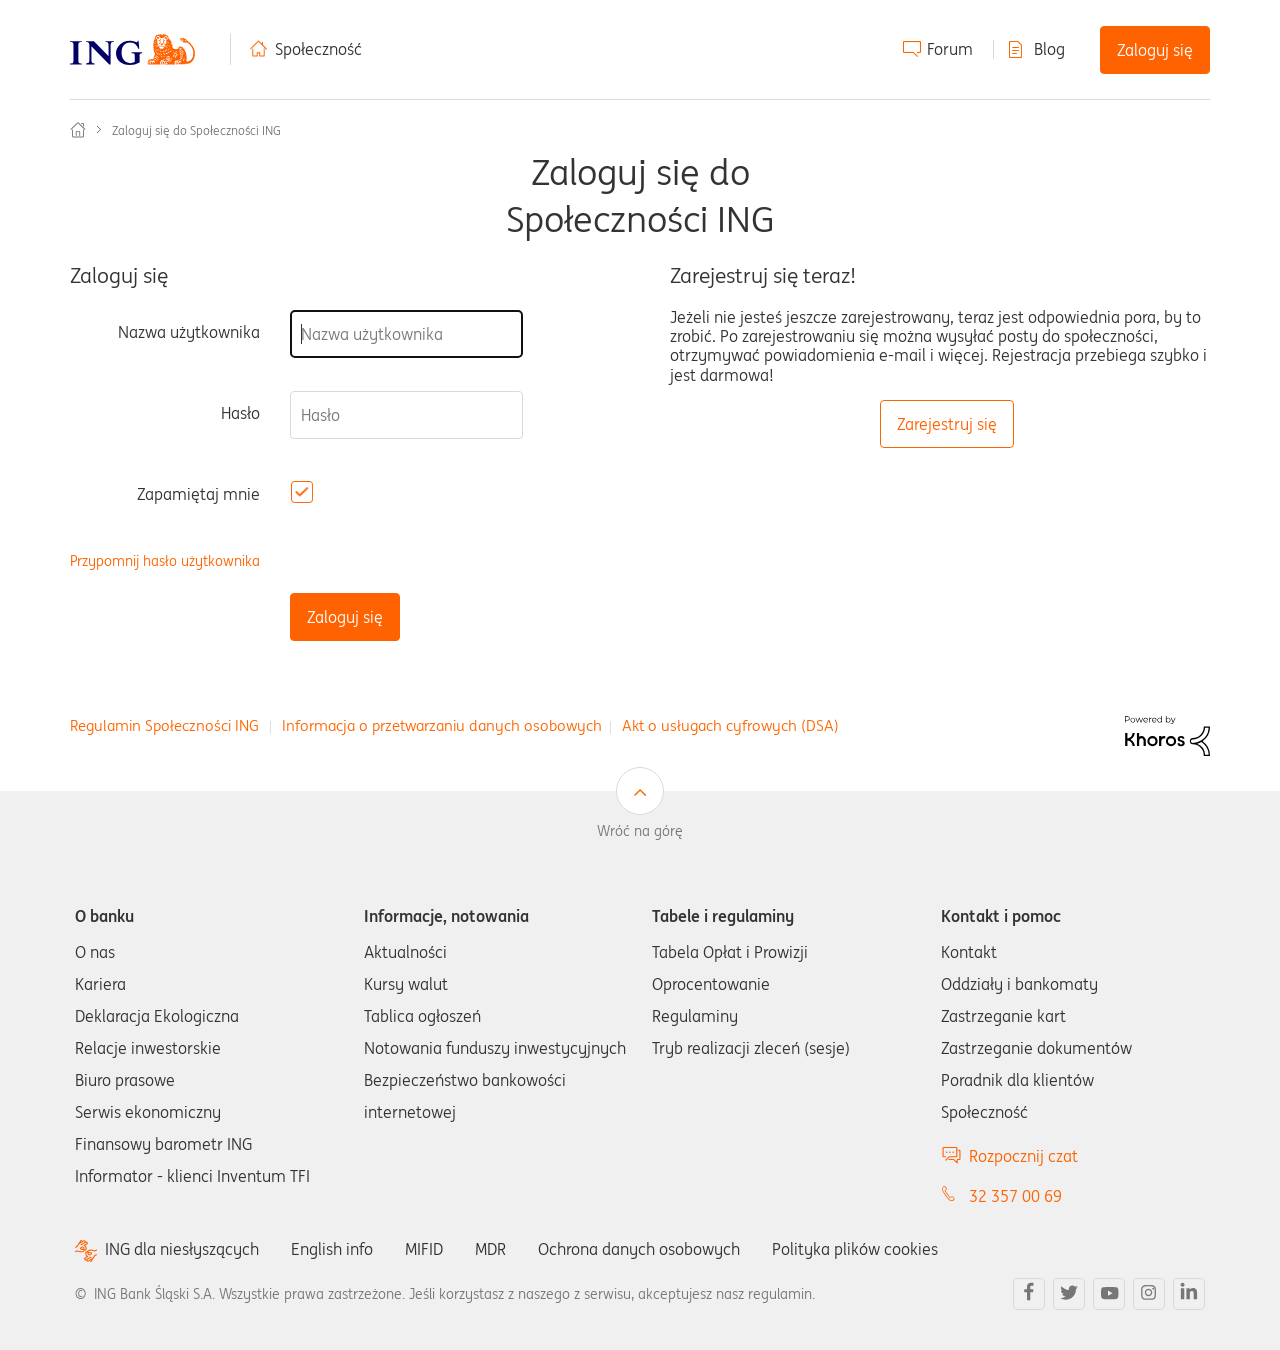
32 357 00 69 (1015, 1196)
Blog (1049, 49)
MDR (490, 1249)
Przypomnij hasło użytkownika (165, 561)
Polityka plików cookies (855, 1249)
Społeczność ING (78, 130)
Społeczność (318, 49)
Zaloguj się (1155, 50)
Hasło (240, 413)
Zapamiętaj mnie (198, 494)
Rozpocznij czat (1023, 1156)
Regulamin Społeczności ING (164, 725)
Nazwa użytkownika (189, 332)
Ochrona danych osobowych (639, 1249)
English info (332, 1249)
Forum (950, 49)
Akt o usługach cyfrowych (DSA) (730, 725)
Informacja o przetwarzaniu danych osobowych (442, 725)
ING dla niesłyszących (182, 1249)
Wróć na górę (640, 831)
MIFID (424, 1249)
